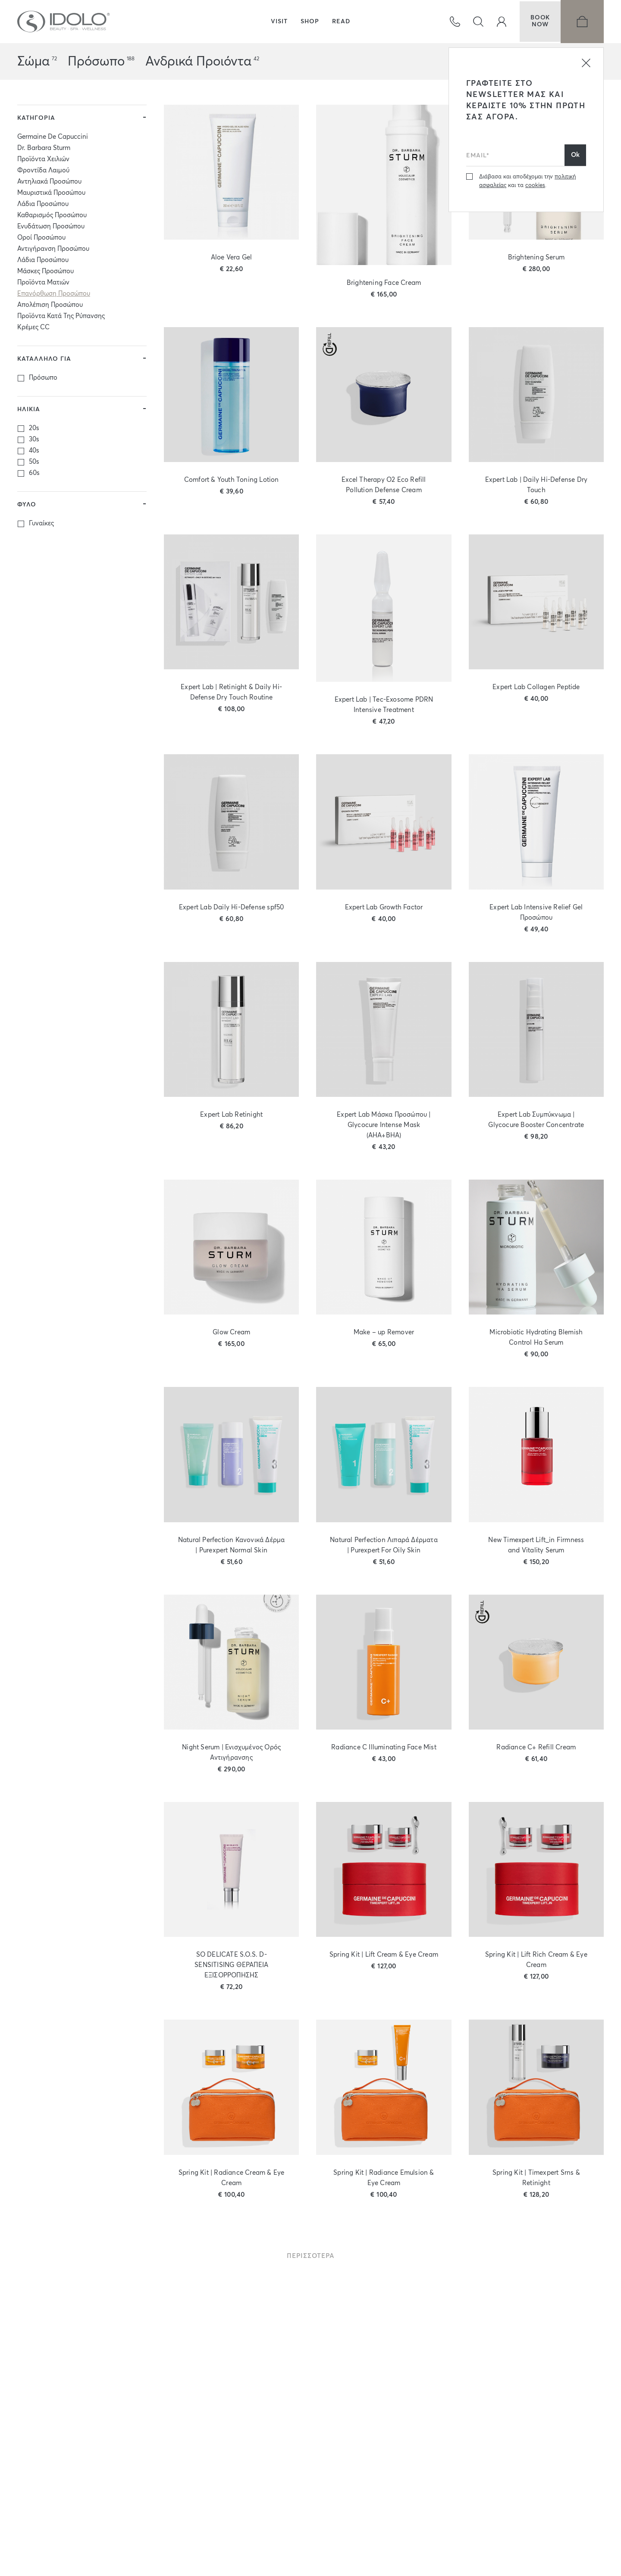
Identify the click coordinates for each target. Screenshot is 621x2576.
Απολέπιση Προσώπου (50, 310)
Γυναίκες (41, 528)
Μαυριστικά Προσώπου (51, 198)
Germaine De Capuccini (52, 142)
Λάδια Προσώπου (43, 209)
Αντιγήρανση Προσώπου (53, 254)
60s (34, 478)
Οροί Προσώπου (41, 243)
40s (34, 456)
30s (34, 444)
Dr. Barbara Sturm (43, 153)
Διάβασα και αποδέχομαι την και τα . (527, 181)
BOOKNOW (539, 21)
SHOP (310, 22)
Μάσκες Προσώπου (45, 276)
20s (34, 433)
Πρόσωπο (96, 61)
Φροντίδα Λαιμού (43, 175)
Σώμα (33, 61)
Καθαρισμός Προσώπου (52, 220)
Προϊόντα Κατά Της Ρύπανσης (61, 321)
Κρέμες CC (33, 332)
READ (341, 22)
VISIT (279, 22)
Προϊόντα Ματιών (43, 287)
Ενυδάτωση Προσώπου (51, 231)
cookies (535, 185)
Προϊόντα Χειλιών (43, 164)
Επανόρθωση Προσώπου (53, 299)
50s (34, 467)
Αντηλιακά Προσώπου (49, 187)
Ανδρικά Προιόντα (198, 61)
